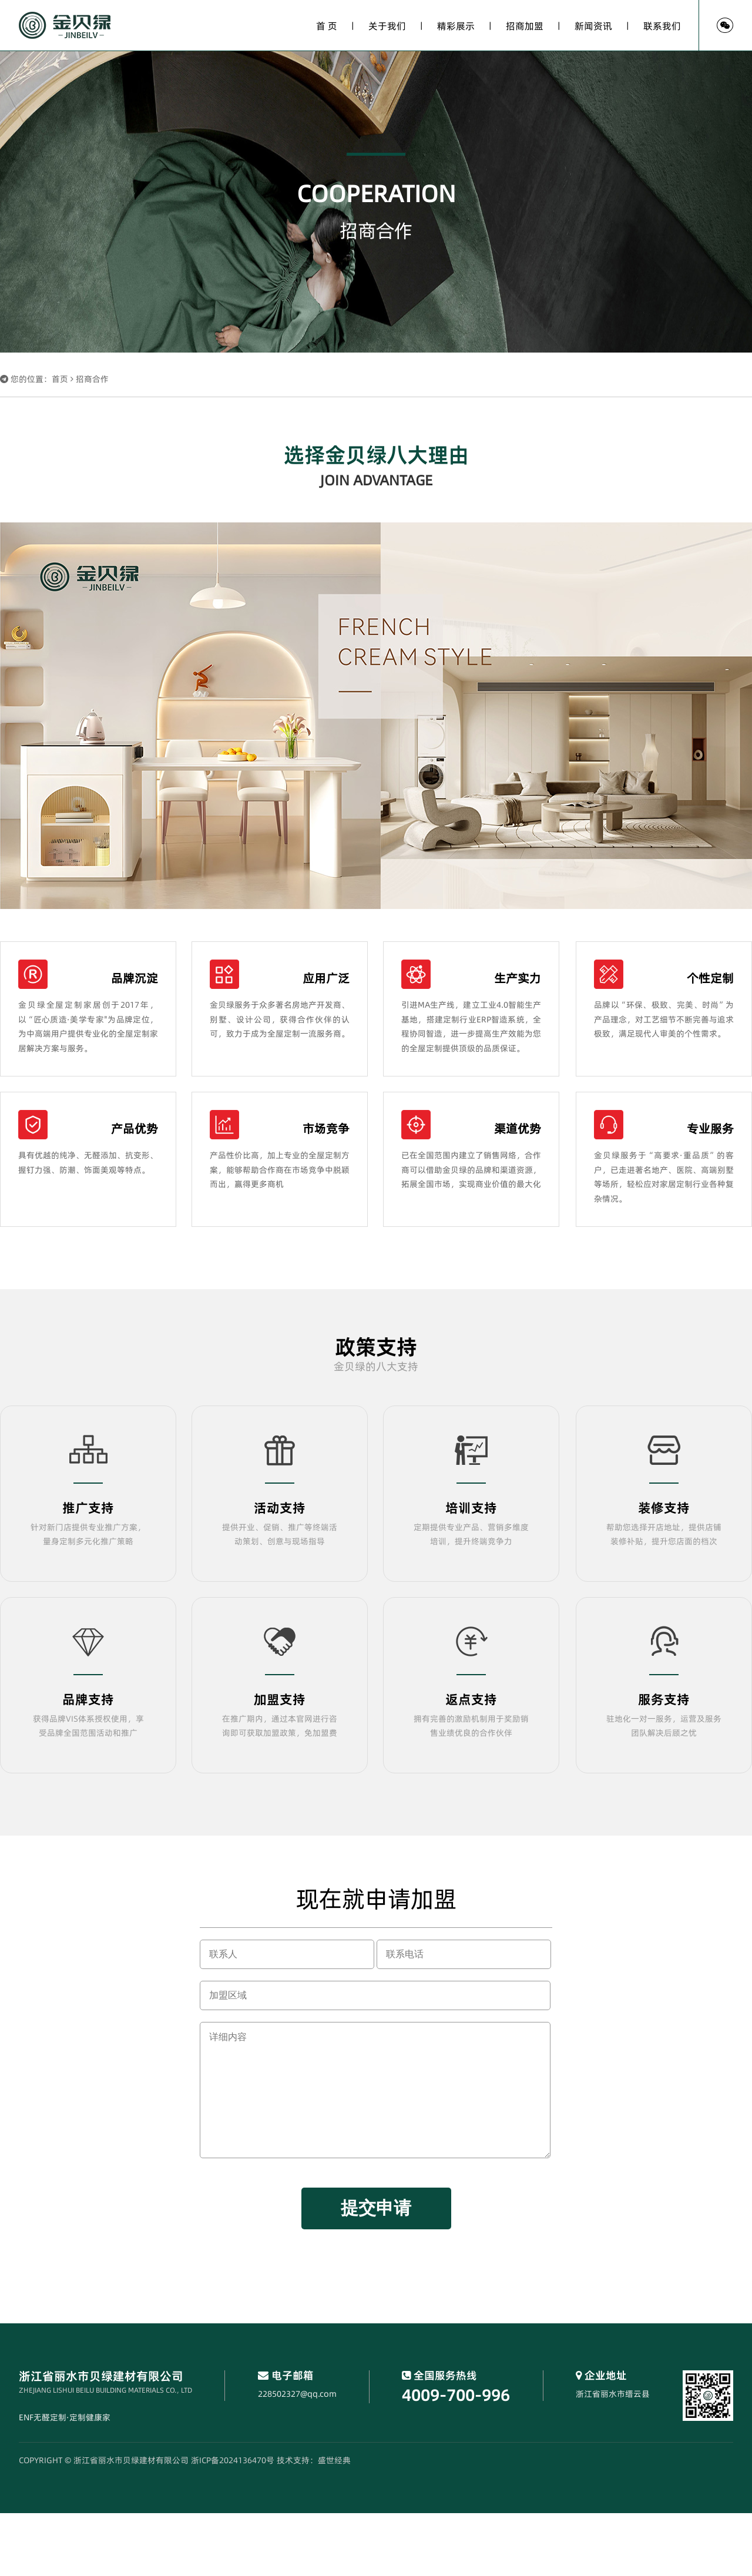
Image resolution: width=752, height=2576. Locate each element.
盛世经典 (334, 2460)
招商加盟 (524, 25)
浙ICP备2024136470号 (232, 2460)
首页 (60, 379)
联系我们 (662, 25)
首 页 (326, 25)
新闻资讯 (593, 25)
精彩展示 (456, 25)
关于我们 (387, 25)
